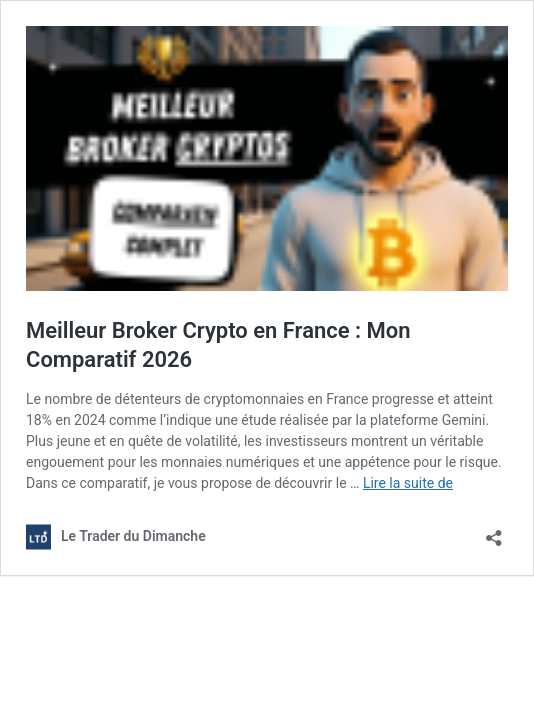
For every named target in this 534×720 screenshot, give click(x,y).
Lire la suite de (408, 483)
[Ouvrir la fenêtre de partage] (494, 531)
